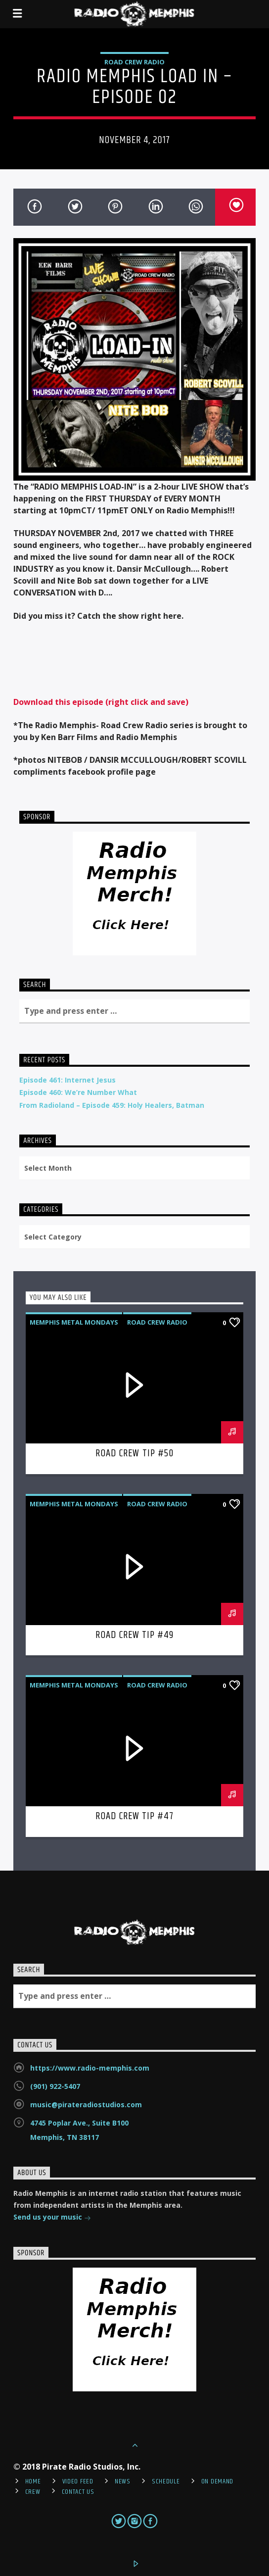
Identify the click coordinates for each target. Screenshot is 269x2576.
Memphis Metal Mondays (74, 1322)
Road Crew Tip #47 (134, 1816)
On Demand (217, 2481)
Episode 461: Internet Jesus (67, 1080)
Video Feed (77, 2481)
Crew (33, 2491)
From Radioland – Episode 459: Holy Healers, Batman (111, 1105)
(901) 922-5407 (55, 2086)
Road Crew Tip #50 (134, 1453)
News (123, 2481)
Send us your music (52, 2218)
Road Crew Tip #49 (134, 1635)
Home (33, 2481)
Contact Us (78, 2491)
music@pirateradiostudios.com (86, 2104)
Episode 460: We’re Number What (78, 1092)
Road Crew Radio (134, 61)
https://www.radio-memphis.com (89, 2068)
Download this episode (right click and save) (100, 701)
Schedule (166, 2481)
